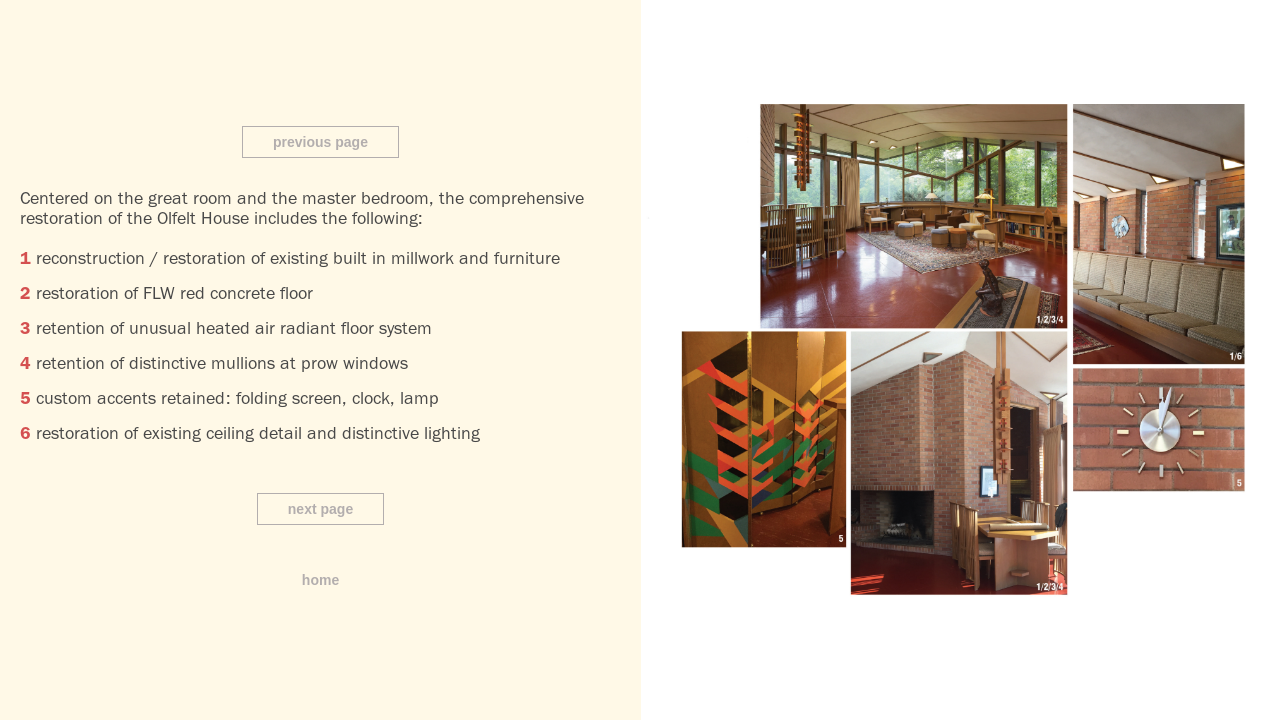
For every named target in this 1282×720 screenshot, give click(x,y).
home (320, 580)
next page (320, 509)
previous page (320, 142)
